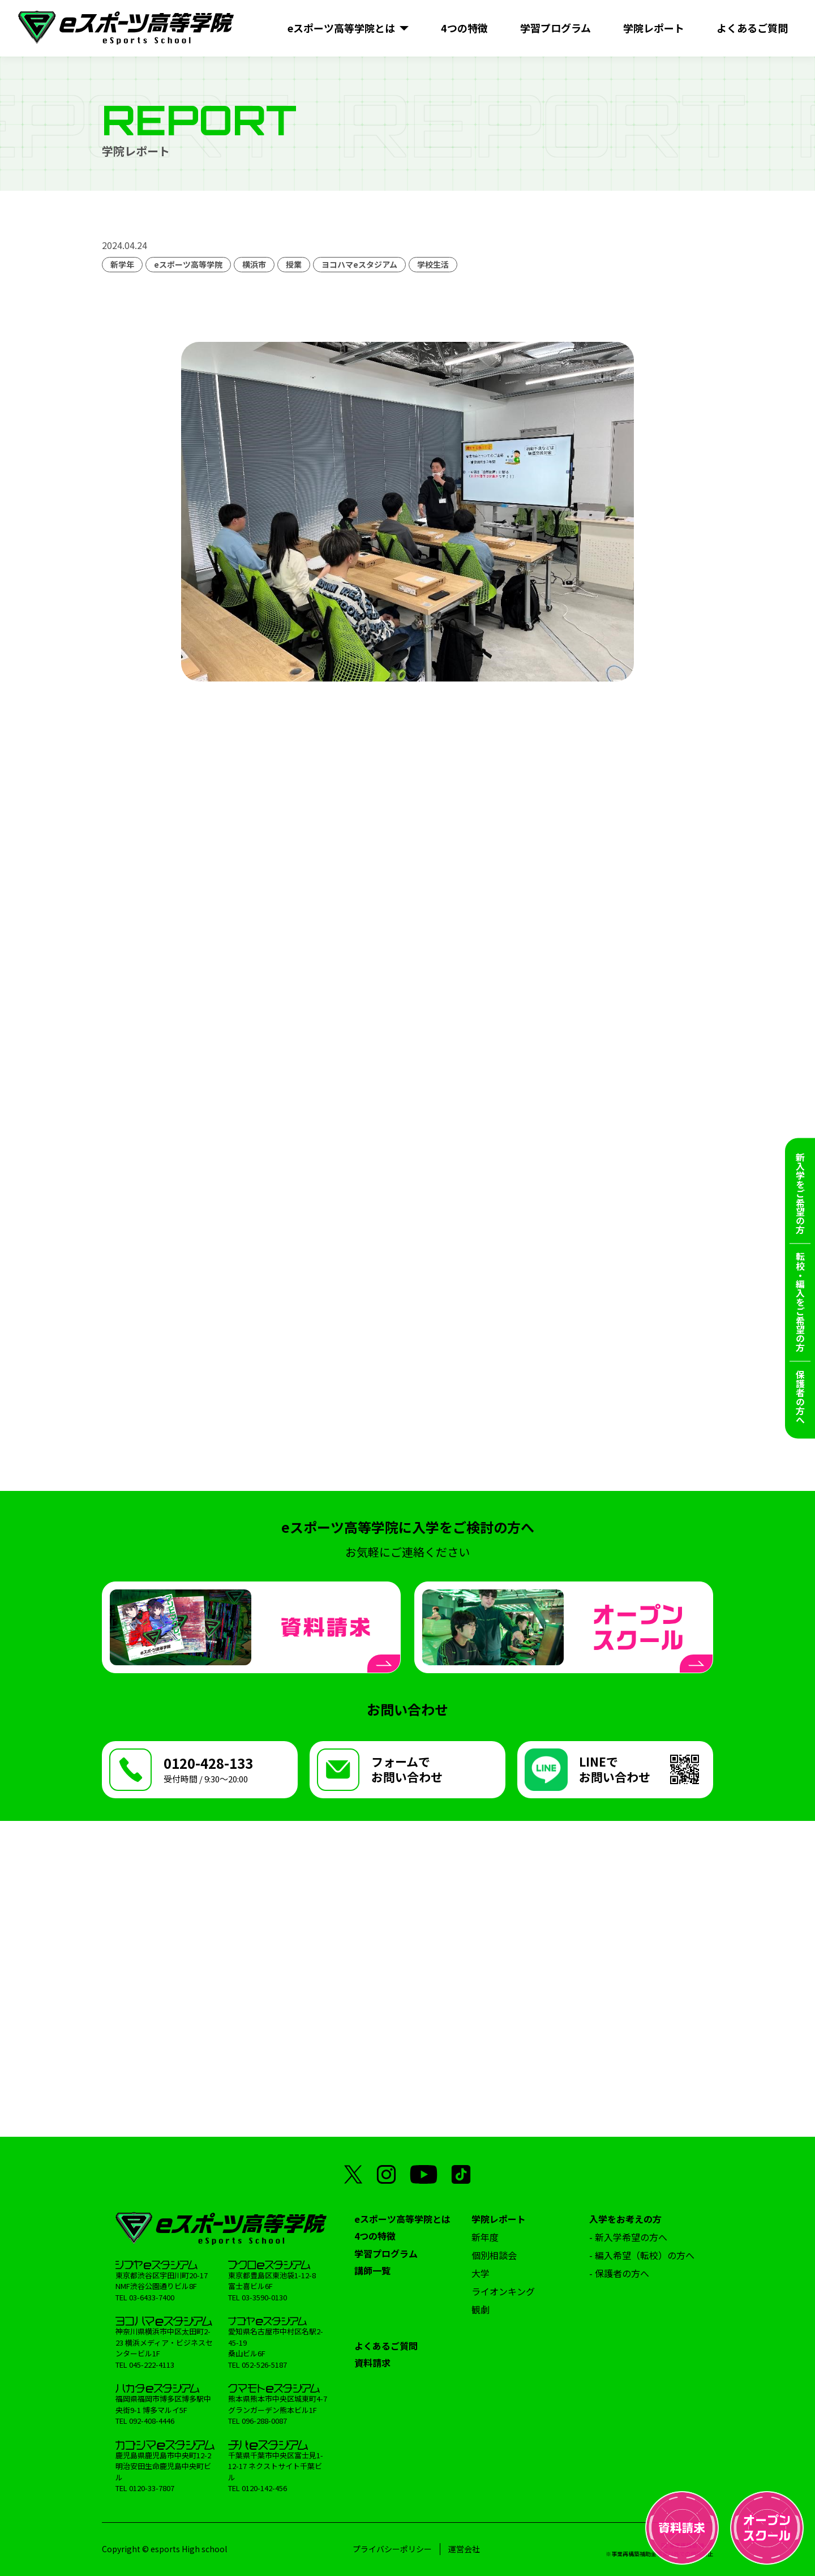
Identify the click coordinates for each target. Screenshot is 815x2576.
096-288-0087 (264, 2420)
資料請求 (372, 2362)
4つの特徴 (375, 2236)
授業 (294, 264)
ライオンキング (503, 2291)
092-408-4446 (151, 2420)
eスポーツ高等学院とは (402, 2219)
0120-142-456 (264, 2488)
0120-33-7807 (151, 2488)
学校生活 (433, 264)
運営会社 (464, 2548)
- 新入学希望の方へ (628, 2237)
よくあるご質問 (386, 2345)
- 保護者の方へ (619, 2273)
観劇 (480, 2309)
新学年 (122, 264)
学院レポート (498, 2219)
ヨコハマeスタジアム (359, 264)
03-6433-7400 (151, 2297)
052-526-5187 (264, 2364)
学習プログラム (386, 2253)
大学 (480, 2273)
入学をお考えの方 (625, 2219)
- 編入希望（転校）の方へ (641, 2255)
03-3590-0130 (264, 2297)
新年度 (485, 2237)
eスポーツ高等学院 (188, 264)
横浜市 (254, 264)
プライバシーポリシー (392, 2548)
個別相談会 (494, 2255)
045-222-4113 (151, 2364)
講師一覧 (372, 2270)
